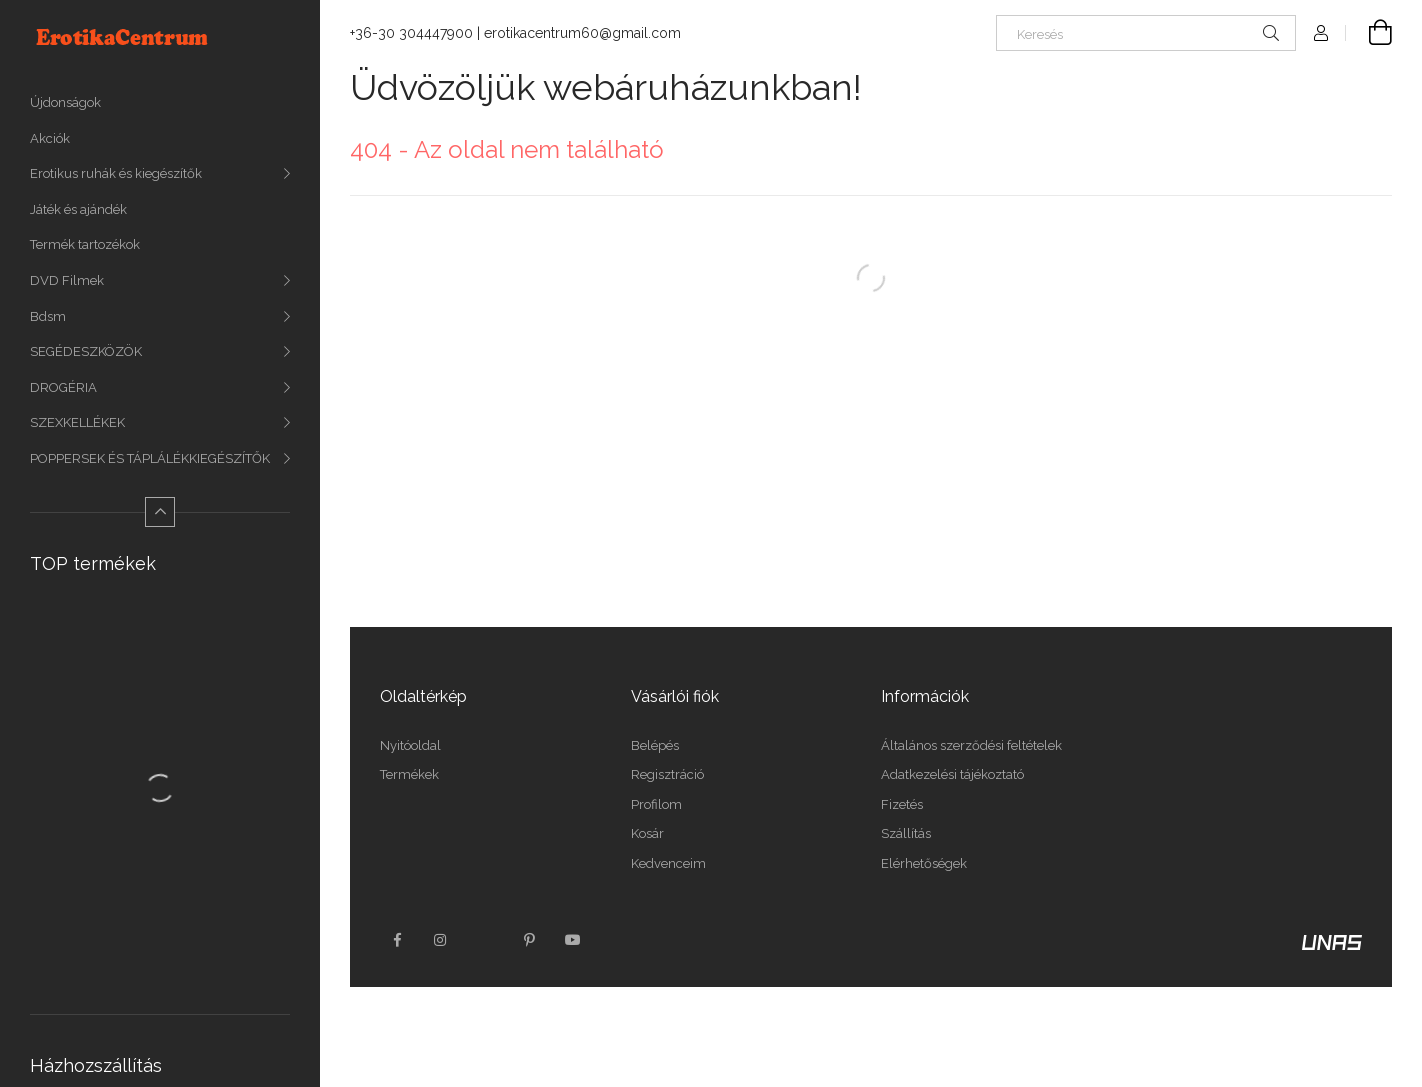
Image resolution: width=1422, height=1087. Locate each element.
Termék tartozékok (85, 244)
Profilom (656, 804)
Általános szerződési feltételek (971, 745)
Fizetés (902, 804)
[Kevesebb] (160, 512)
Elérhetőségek (924, 863)
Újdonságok (65, 102)
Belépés (655, 745)
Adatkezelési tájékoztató (952, 774)
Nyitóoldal (410, 745)
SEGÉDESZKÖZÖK (86, 351)
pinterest (529, 940)
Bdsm (48, 316)
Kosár (647, 833)
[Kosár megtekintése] (1369, 33)
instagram (441, 940)
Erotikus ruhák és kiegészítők (116, 173)
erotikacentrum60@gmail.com (582, 33)
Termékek (409, 774)
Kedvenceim (668, 863)
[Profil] (1321, 33)
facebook (397, 940)
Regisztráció (667, 774)
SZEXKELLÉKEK (77, 422)
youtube (573, 940)
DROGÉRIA (63, 387)
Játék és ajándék (78, 209)
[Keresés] (1146, 33)
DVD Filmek (67, 280)
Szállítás (906, 833)
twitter (485, 940)
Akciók (50, 138)
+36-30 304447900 (411, 33)
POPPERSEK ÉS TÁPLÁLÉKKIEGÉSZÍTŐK (150, 458)
